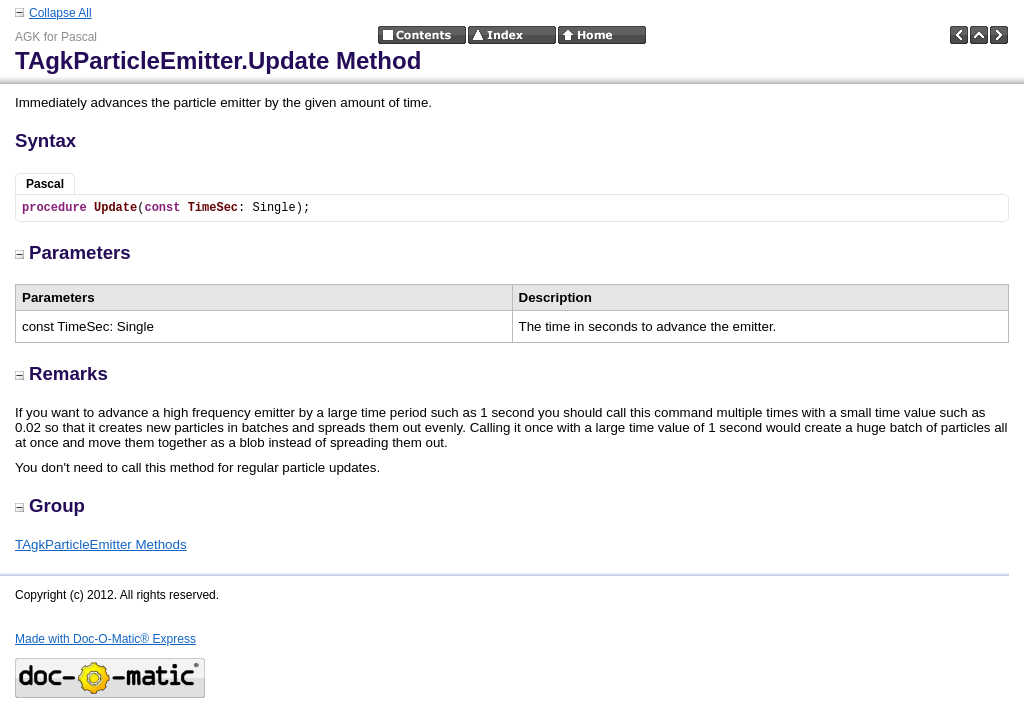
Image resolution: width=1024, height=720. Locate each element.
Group (50, 505)
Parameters (73, 252)
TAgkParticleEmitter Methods (101, 544)
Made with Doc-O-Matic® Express (105, 639)
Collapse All (60, 13)
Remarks (61, 373)
